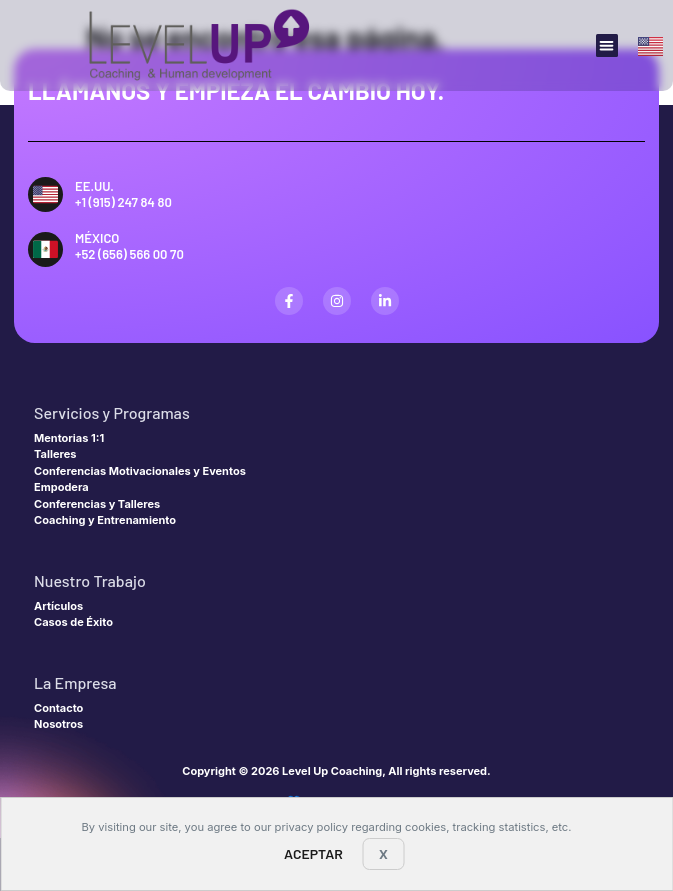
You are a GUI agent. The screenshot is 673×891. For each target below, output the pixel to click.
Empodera (61, 487)
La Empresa (75, 682)
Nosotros (58, 724)
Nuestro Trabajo (90, 580)
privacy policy (311, 827)
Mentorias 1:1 (69, 438)
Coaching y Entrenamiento (105, 520)
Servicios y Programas (112, 412)
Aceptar (313, 853)
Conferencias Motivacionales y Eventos (140, 471)
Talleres (55, 454)
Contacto (58, 708)
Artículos (58, 606)
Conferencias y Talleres (97, 504)
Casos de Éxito (73, 622)
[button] (607, 45)
